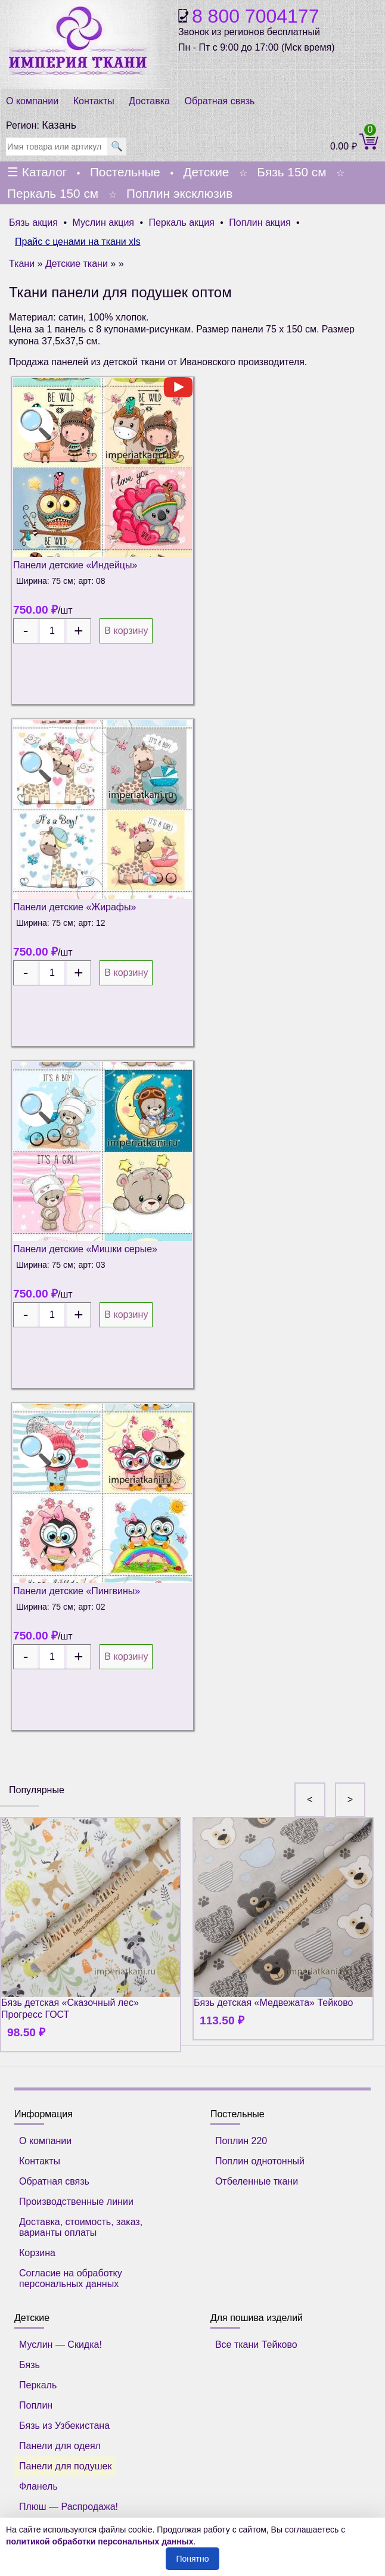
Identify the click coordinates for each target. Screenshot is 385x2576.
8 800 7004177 (255, 16)
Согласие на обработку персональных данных (70, 2278)
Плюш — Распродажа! (68, 2507)
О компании (32, 101)
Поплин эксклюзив (179, 193)
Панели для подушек (65, 2466)
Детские (206, 172)
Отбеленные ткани (256, 2181)
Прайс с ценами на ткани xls (78, 242)
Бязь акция (33, 222)
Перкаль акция (182, 222)
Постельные (125, 172)
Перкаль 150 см (52, 193)
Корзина (37, 2253)
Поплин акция (259, 222)
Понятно (192, 2558)
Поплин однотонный (260, 2161)
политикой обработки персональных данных (100, 2541)
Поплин (35, 2405)
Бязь (29, 2365)
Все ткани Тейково (256, 2344)
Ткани (22, 264)
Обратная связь (219, 101)
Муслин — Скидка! (60, 2344)
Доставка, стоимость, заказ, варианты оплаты (80, 2227)
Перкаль (38, 2385)
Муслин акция (103, 222)
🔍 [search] (117, 146)
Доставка (149, 101)
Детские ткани (76, 264)
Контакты (93, 101)
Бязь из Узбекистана (64, 2426)
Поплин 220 (241, 2141)
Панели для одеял (60, 2446)
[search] (56, 146)
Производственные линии (76, 2202)
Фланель (38, 2486)
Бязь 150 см (291, 172)
